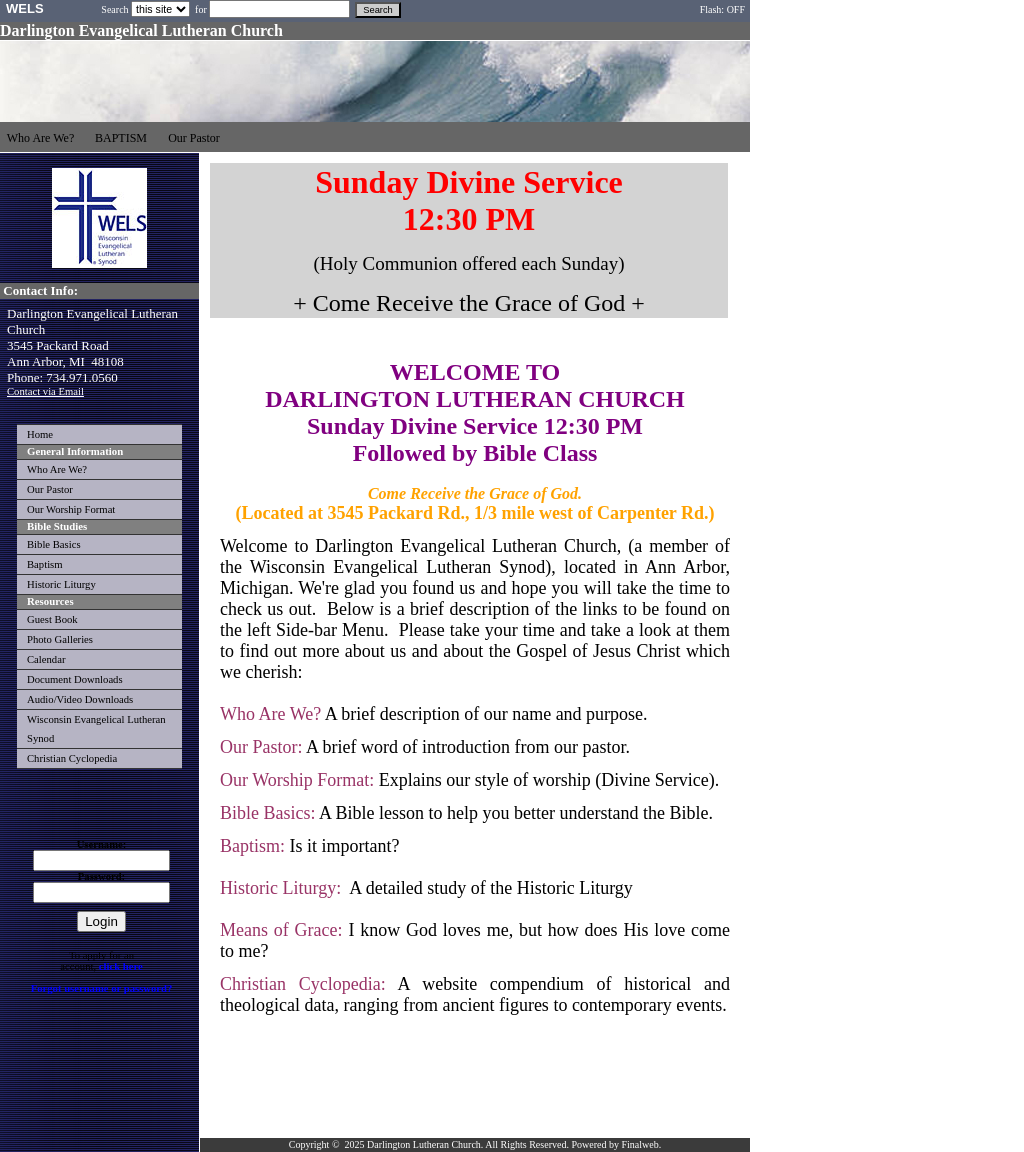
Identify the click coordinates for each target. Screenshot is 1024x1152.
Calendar (46, 659)
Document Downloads (75, 679)
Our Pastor (50, 489)
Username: (102, 844)
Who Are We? (57, 469)
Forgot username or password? (102, 988)
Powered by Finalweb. (616, 1144)
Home (40, 434)
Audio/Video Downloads (80, 699)
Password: (101, 876)
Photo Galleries (60, 639)
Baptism (45, 564)
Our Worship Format (71, 509)
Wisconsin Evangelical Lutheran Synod (96, 729)
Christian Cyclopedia (72, 758)
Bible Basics (54, 544)
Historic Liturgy (61, 584)
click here (121, 966)
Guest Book (52, 619)
